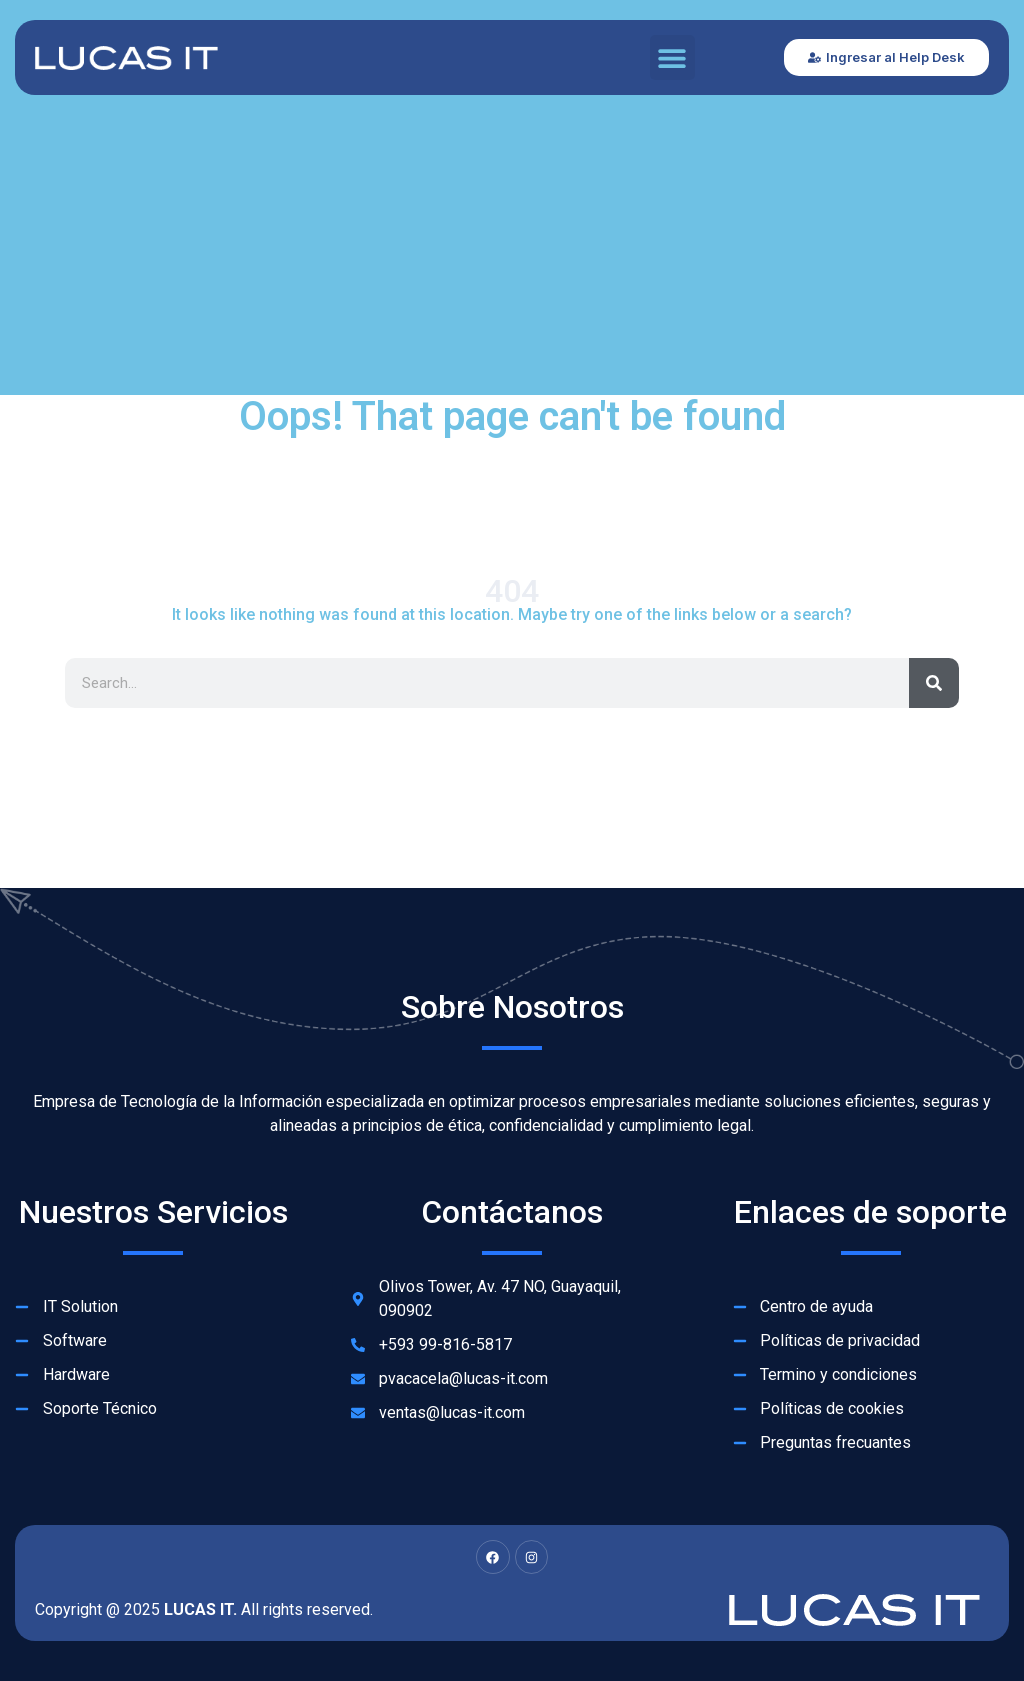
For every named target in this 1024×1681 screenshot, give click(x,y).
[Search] (934, 683)
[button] (672, 57)
